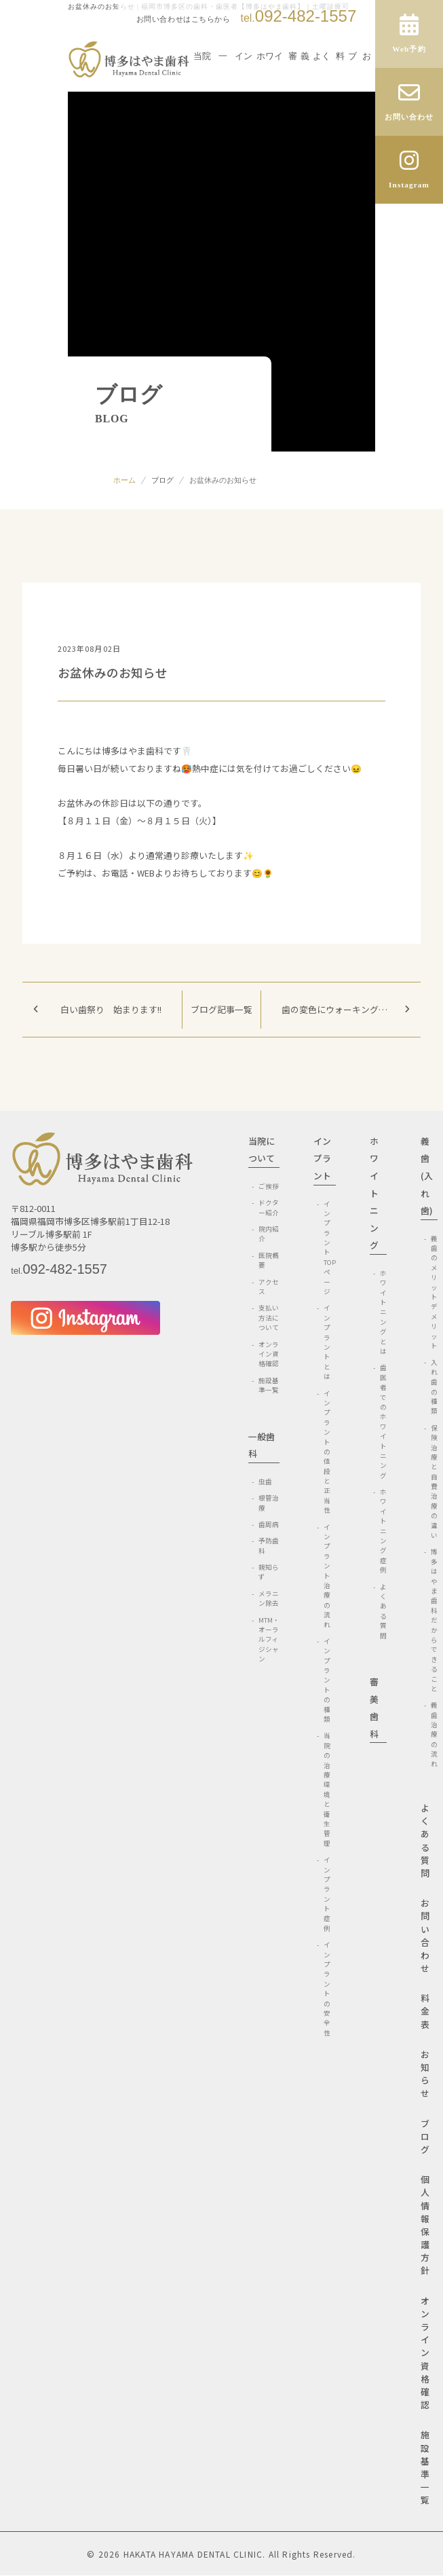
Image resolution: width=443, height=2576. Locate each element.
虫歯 (265, 1481)
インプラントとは (327, 1342)
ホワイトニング (374, 1193)
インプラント (322, 1158)
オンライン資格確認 (268, 1354)
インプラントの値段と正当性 (327, 1451)
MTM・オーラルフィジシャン (269, 1639)
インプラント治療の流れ (327, 1576)
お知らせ (425, 2074)
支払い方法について (268, 1317)
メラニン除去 (268, 1598)
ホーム (124, 480)
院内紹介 (268, 1233)
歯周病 (268, 1524)
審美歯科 (374, 1707)
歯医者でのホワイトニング (383, 1421)
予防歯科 (268, 1545)
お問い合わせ (425, 1935)
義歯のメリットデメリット (434, 1292)
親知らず (268, 1571)
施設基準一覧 (268, 1385)
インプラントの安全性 (327, 1989)
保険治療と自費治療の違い (434, 1481)
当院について (261, 1150)
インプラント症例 (327, 1894)
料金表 (425, 2010)
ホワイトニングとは (383, 1312)
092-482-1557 (298, 16)
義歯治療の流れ (434, 1734)
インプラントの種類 (327, 1680)
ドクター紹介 (268, 1207)
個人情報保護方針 (425, 2225)
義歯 (305, 85)
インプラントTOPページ (330, 1248)
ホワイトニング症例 (383, 1531)
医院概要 (268, 1260)
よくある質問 (383, 1611)
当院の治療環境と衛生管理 (327, 1789)
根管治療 (268, 1502)
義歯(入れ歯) (427, 1176)
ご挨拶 (268, 1186)
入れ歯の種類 (434, 1386)
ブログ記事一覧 (221, 1009)
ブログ (162, 480)
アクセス (268, 1286)
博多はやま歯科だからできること (434, 1620)
